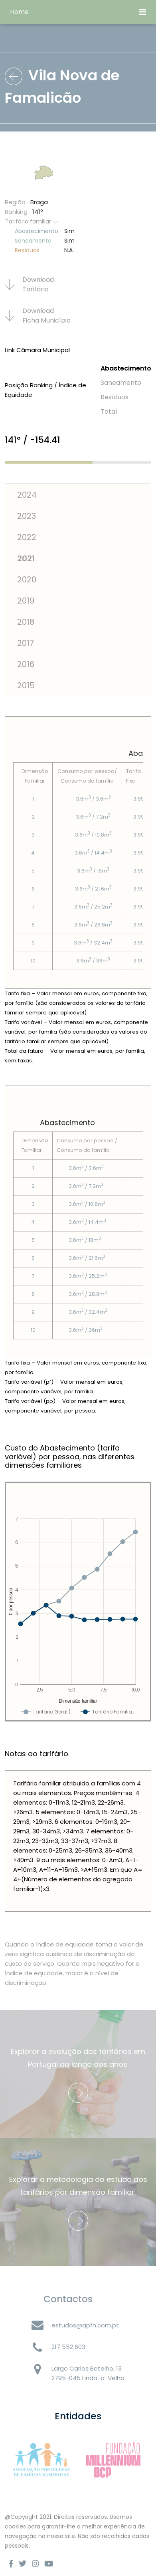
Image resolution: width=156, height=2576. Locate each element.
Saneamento (121, 382)
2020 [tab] (26, 579)
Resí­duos (114, 397)
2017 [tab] (25, 643)
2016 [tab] (25, 664)
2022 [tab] (26, 537)
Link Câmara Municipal (37, 350)
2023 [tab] (26, 516)
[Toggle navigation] (142, 12)
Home (19, 11)
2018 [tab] (25, 622)
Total (109, 411)
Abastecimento (126, 368)
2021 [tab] (26, 558)
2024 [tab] (27, 494)
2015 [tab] (26, 685)
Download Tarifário (29, 284)
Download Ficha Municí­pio (38, 315)
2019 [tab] (25, 600)
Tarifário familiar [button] (31, 221)
